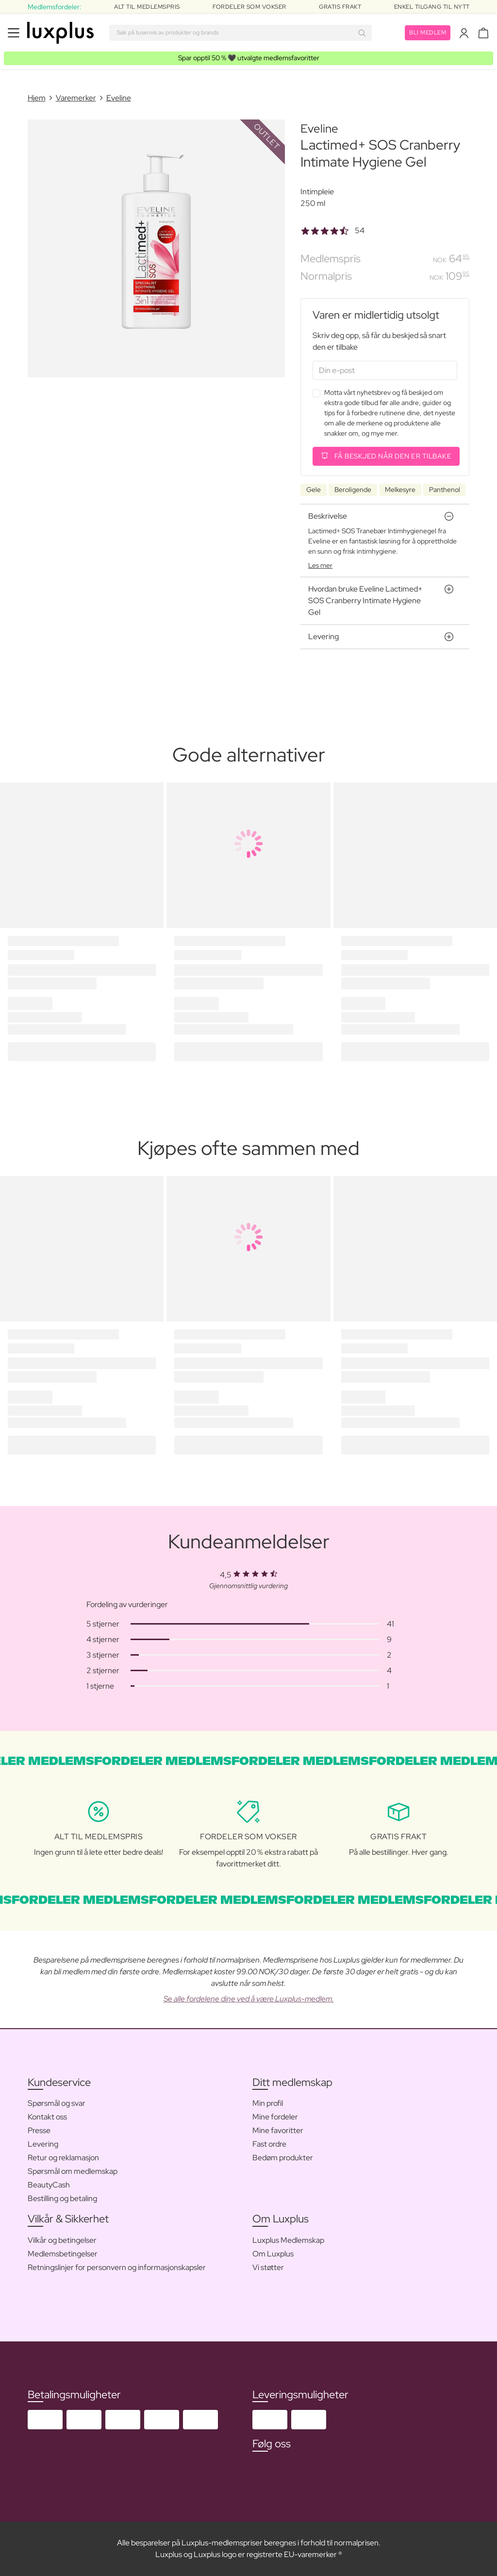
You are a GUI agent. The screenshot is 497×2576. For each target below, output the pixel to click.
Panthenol (444, 489)
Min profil (267, 2103)
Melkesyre (400, 489)
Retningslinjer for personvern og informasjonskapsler (117, 2267)
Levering (43, 2144)
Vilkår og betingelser (62, 2240)
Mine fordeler (275, 2117)
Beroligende (352, 489)
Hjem (37, 98)
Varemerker (76, 98)
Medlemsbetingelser (63, 2254)
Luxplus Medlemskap (288, 2240)
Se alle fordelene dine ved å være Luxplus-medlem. (249, 1999)
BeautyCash (49, 2185)
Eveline (118, 98)
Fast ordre (269, 2144)
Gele (313, 489)
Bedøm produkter (282, 2157)
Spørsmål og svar (56, 2103)
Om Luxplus (273, 2254)
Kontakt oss (47, 2117)
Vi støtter (268, 2267)
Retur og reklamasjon (63, 2157)
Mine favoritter (277, 2130)
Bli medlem (427, 32)
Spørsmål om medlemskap (72, 2171)
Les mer (320, 565)
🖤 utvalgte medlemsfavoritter (248, 57)
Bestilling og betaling (62, 2198)
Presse (39, 2130)
